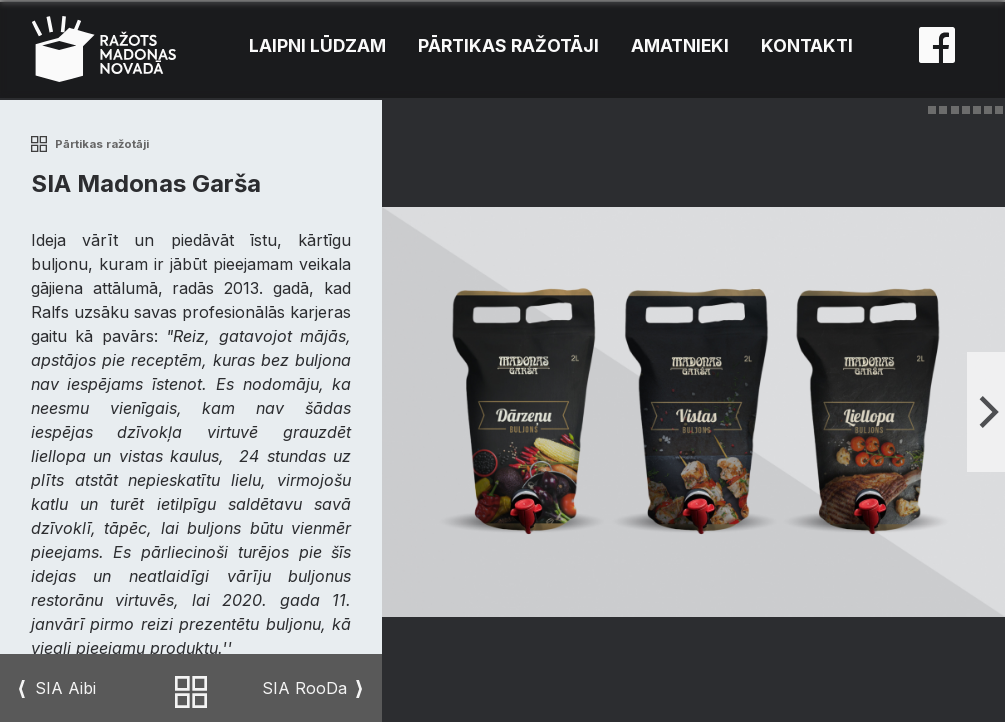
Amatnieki (680, 45)
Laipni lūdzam (317, 45)
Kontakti (807, 45)
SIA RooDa (304, 689)
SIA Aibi (65, 689)
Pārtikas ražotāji (508, 45)
